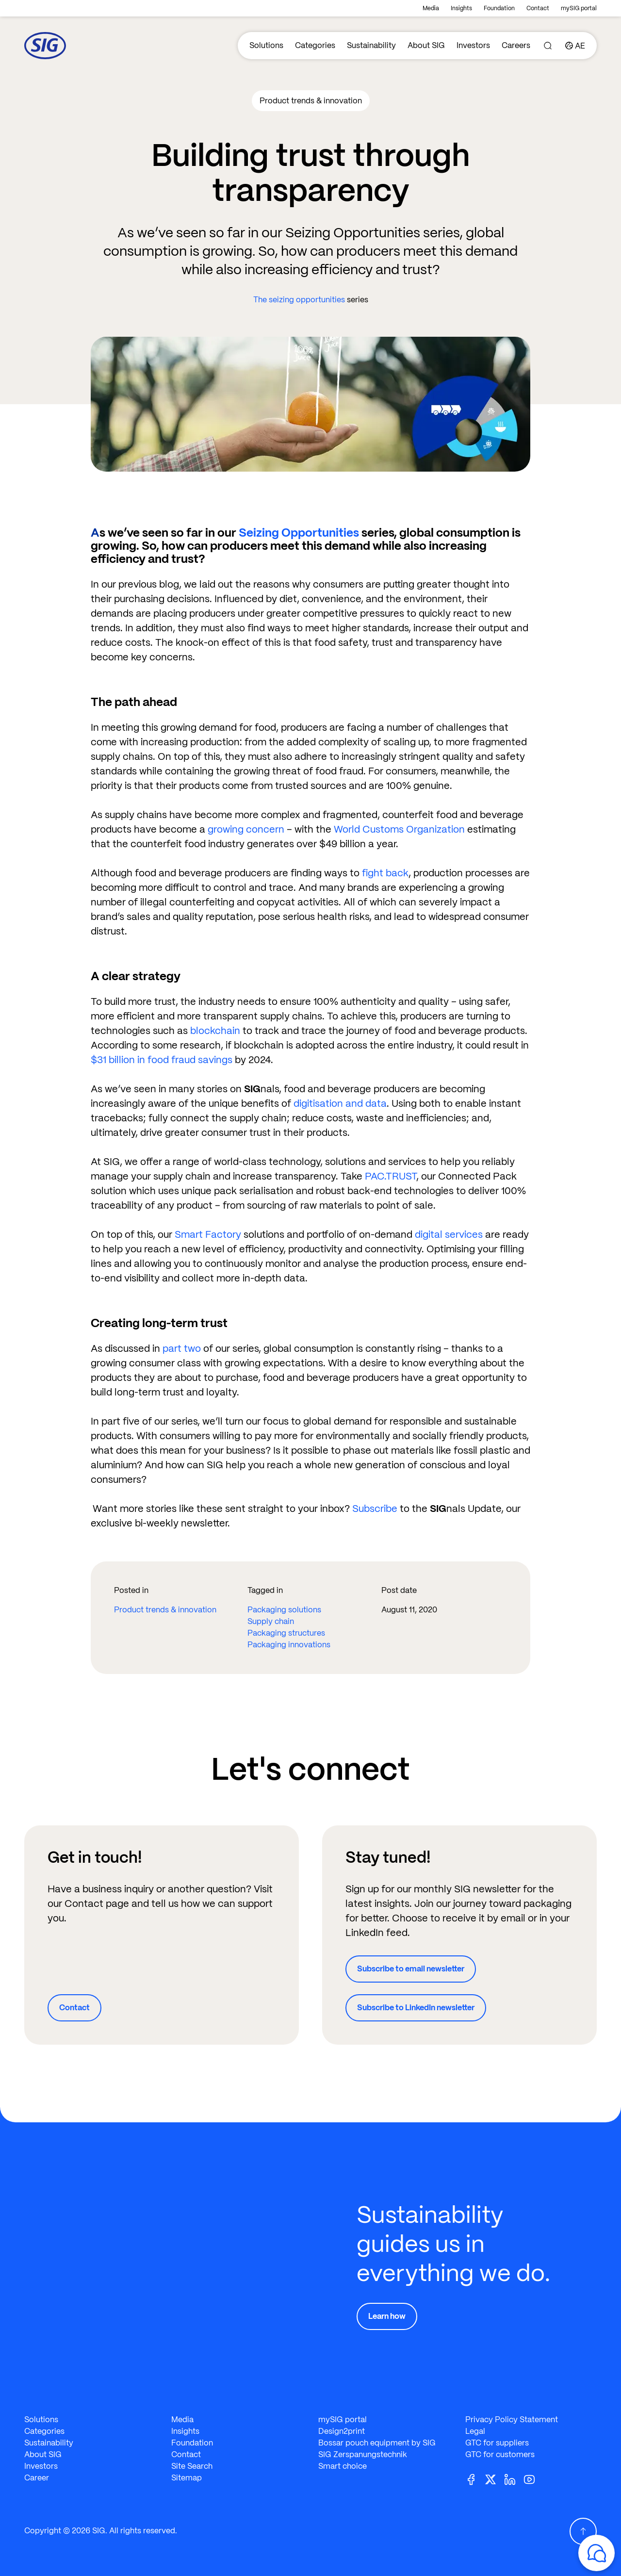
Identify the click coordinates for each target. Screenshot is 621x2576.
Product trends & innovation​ (165, 1610)
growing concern (246, 829)
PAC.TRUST (390, 1176)
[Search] (547, 45)
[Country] (575, 45)
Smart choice (342, 2466)
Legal (475, 2431)
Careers (516, 45)
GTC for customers (500, 2454)
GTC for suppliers (497, 2443)
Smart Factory (208, 1234)
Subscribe (374, 1508)
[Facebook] (475, 2479)
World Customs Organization (399, 829)
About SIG (426, 45)
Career (36, 2478)
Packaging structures (286, 1633)
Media (431, 8)
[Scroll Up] (583, 2531)
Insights (461, 8)
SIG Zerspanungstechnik (362, 2454)
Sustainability (371, 45)
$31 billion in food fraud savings (161, 1059)
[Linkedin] (513, 2479)
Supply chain (270, 1621)
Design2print (341, 2431)
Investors (473, 45)
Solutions (266, 45)
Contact (537, 8)
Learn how (387, 2316)
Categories (315, 45)
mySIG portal (579, 8)
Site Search (191, 2466)
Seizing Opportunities (299, 532)
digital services (449, 1234)
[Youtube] (533, 2479)
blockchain (215, 1030)
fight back (385, 873)
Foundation (499, 8)
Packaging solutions (284, 1610)
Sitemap (186, 2478)
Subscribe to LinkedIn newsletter (415, 2007)
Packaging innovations (288, 1645)
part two (182, 1348)
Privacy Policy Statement (511, 2419)
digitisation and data (340, 1103)
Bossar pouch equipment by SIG (377, 2443)
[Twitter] (494, 2479)
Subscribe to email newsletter (410, 1969)
